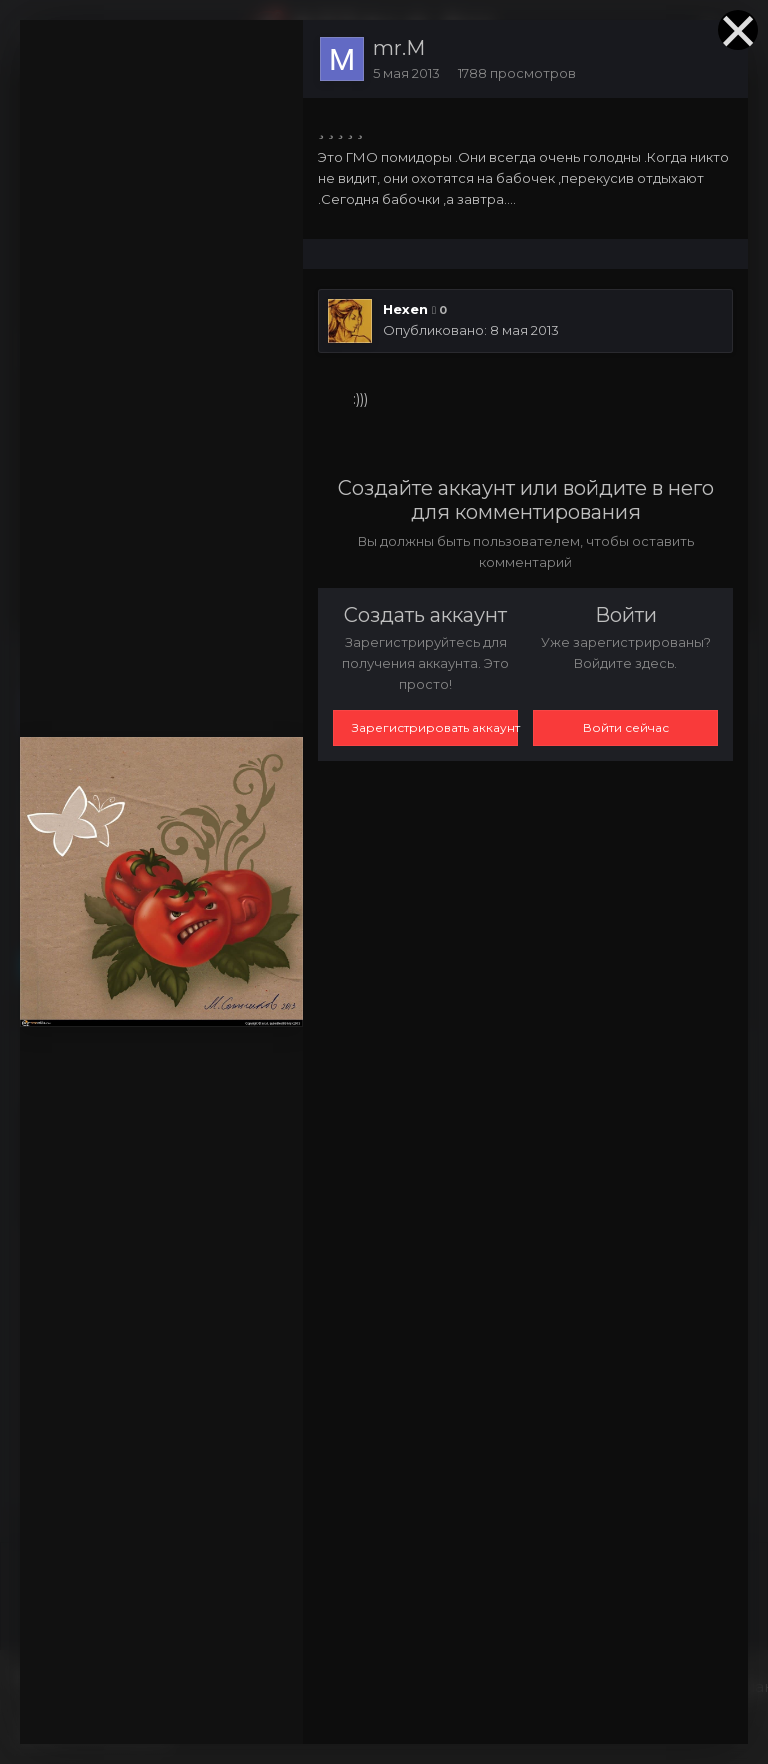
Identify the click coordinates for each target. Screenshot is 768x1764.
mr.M (399, 48)
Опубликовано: (471, 330)
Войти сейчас (626, 727)
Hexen (405, 309)
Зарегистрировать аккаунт (435, 727)
